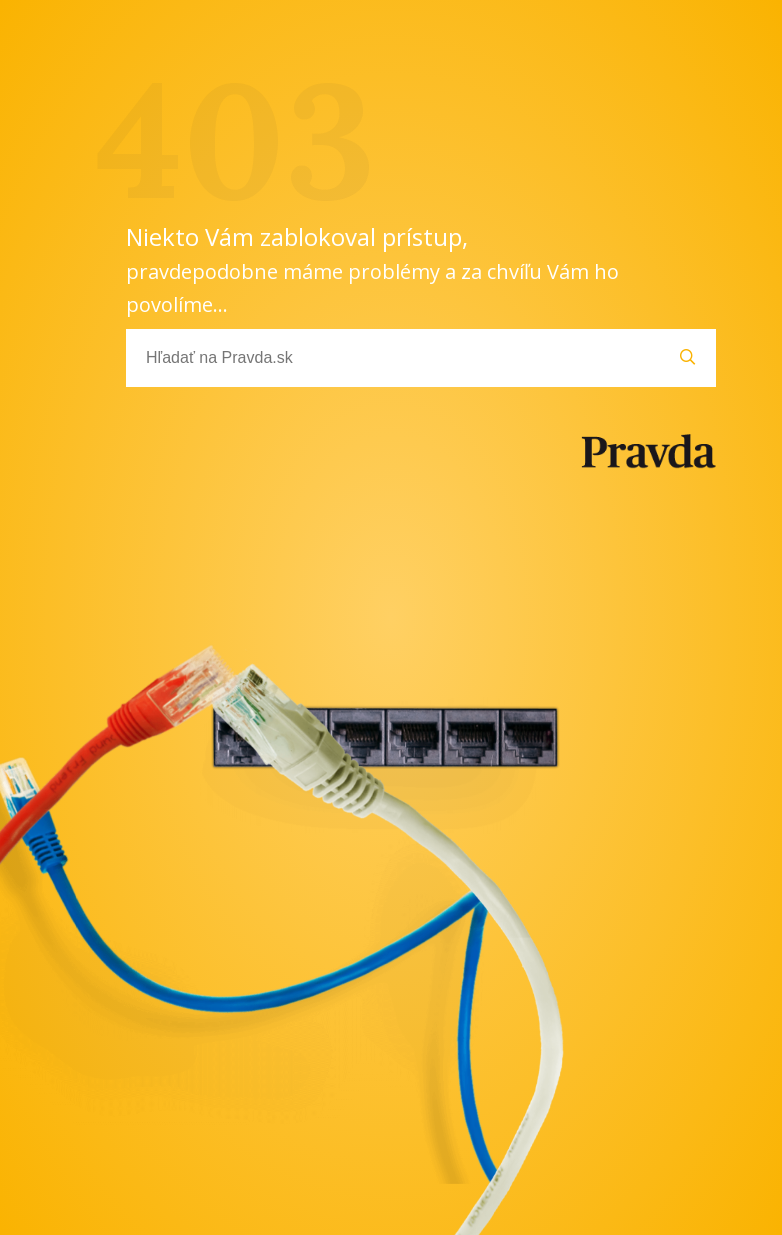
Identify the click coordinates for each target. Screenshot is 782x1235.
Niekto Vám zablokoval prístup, (372, 269)
